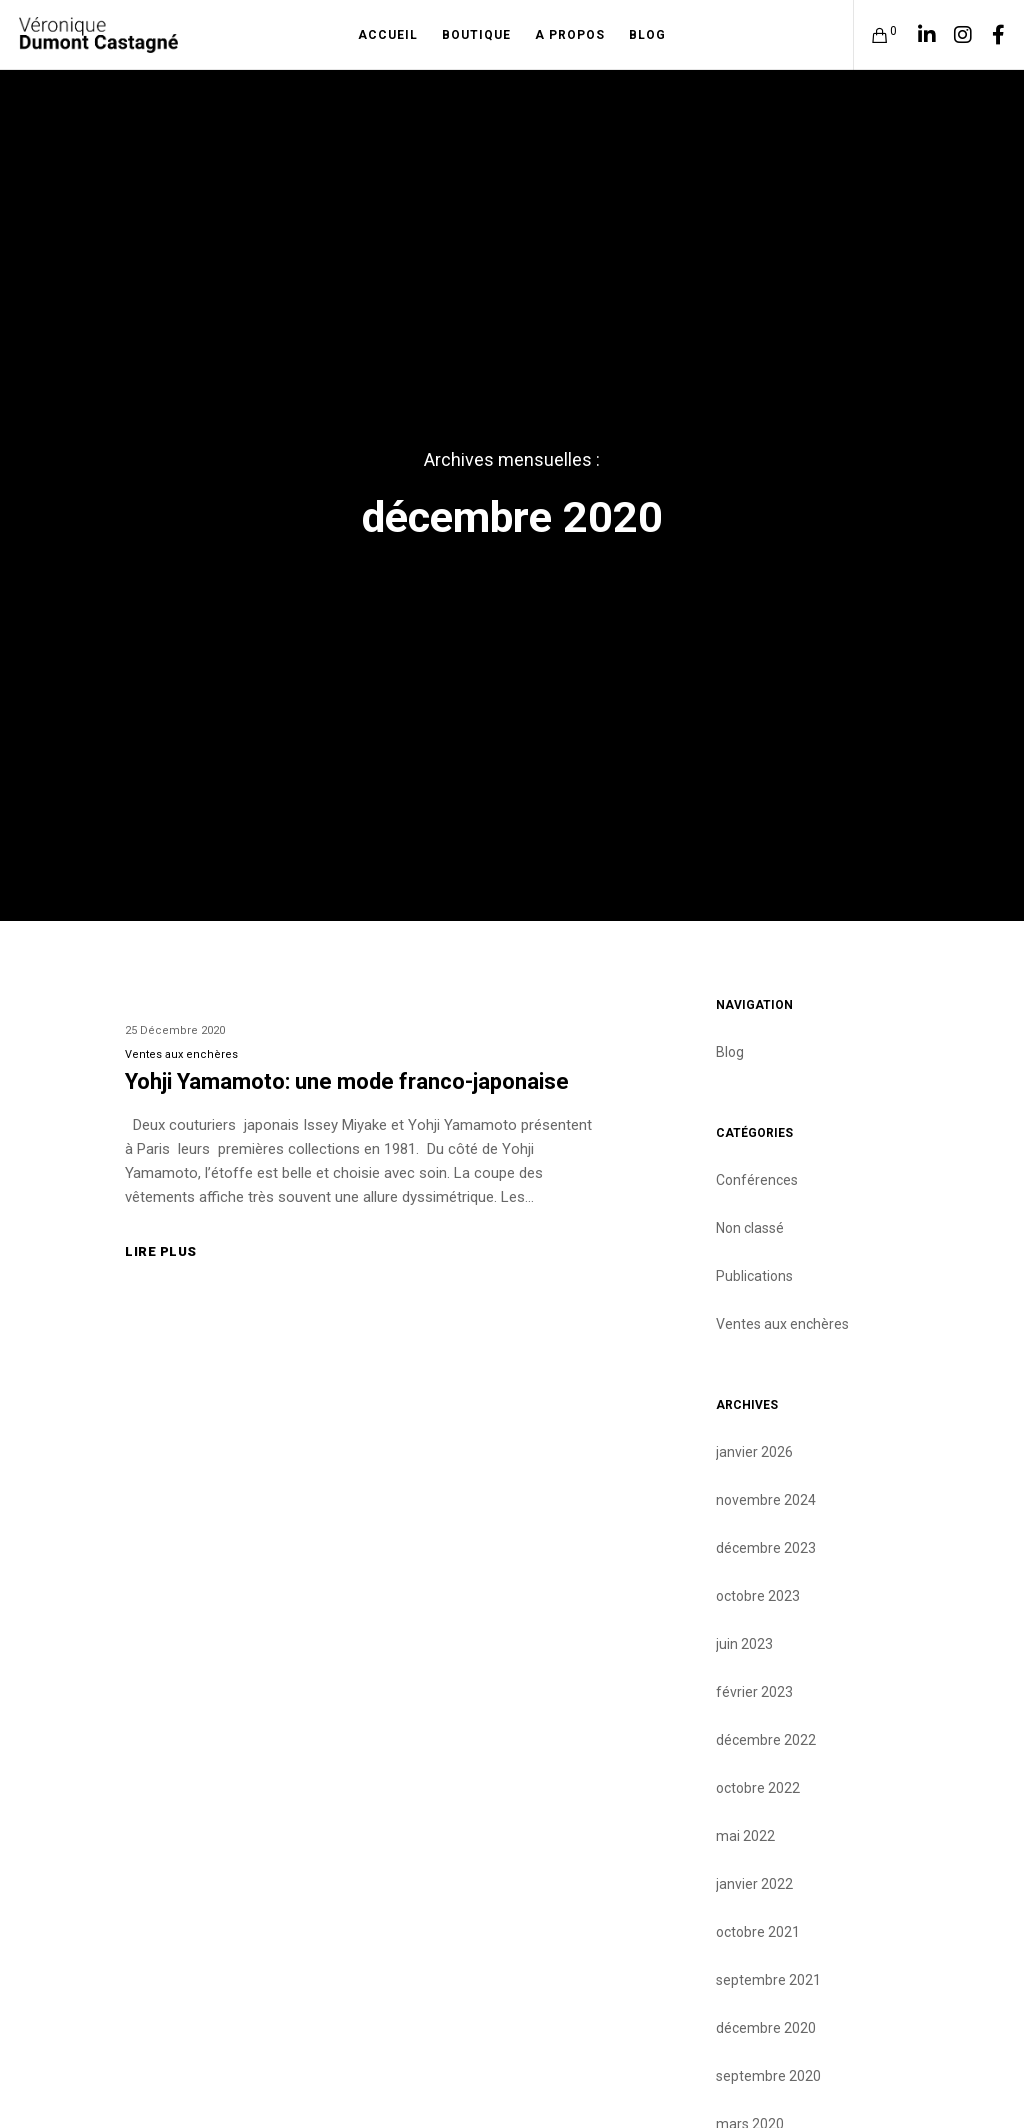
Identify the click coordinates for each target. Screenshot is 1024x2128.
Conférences (757, 1180)
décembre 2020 (766, 2028)
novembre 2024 (766, 1500)
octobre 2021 (758, 1932)
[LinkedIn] (920, 35)
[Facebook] (991, 35)
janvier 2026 (754, 1452)
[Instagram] (955, 35)
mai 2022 (745, 1836)
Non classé (750, 1228)
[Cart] (872, 35)
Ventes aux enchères (181, 1054)
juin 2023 (744, 1644)
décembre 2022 (766, 1740)
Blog (730, 1052)
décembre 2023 (766, 1548)
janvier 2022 (754, 1884)
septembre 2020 (768, 2076)
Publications (754, 1276)
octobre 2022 (758, 1788)
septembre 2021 (768, 1980)
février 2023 (754, 1692)
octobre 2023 (758, 1596)
